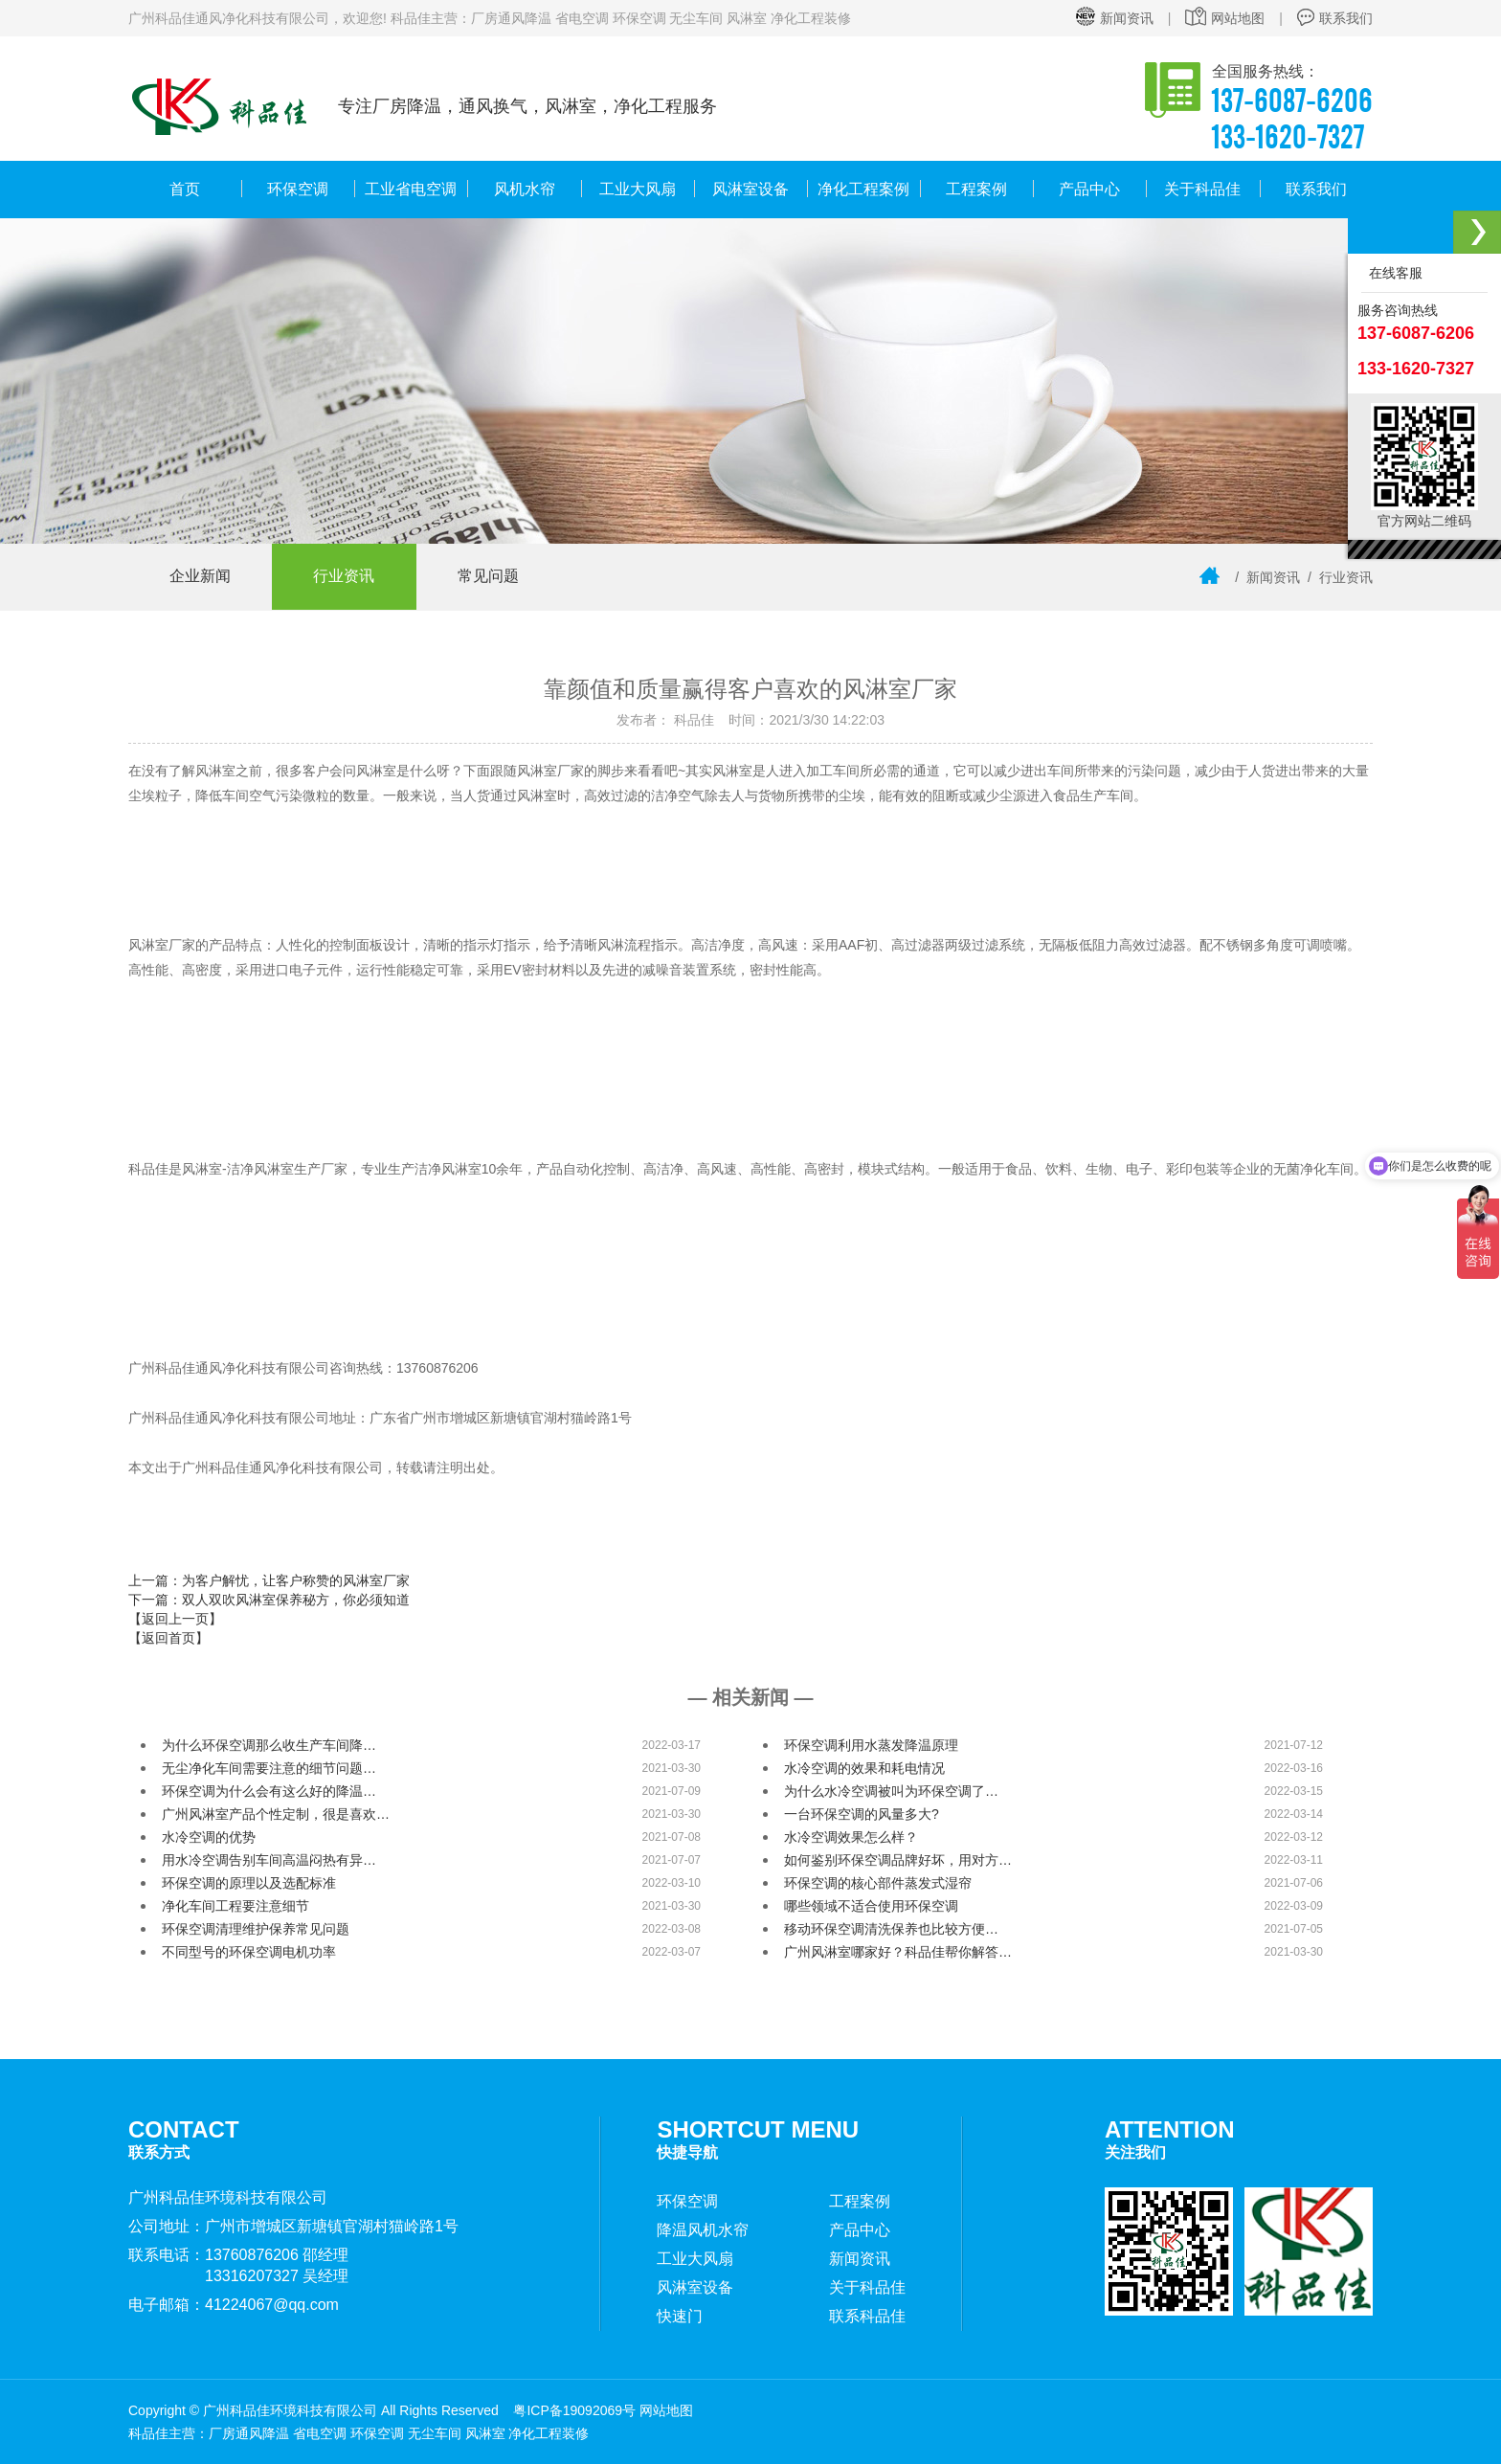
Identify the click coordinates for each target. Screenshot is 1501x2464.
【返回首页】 (168, 1638)
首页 (184, 189)
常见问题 (496, 577)
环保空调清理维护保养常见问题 (255, 1929)
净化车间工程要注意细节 (235, 1906)
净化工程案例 (863, 189)
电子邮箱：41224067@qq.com (233, 2304)
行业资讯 (349, 577)
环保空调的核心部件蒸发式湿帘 (878, 1883)
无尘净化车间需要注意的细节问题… (269, 1768)
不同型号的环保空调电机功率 (249, 1952)
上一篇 (269, 1580)
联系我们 (1335, 18)
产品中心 (1089, 189)
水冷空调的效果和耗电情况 (864, 1768)
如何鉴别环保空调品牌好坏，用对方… (898, 1860)
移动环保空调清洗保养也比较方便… (891, 1929)
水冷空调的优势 (209, 1837)
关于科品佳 (1202, 189)
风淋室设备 (750, 189)
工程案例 (976, 189)
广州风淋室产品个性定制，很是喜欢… (276, 1814)
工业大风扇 (637, 189)
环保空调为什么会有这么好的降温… (269, 1791)
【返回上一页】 (175, 1618)
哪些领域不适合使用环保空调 (871, 1906)
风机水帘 (524, 189)
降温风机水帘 (703, 2230)
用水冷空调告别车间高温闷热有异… (269, 1860)
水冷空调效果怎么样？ (851, 1837)
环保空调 (297, 189)
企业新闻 (202, 577)
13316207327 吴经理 (276, 2276)
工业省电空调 (411, 189)
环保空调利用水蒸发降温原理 (871, 1745)
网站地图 (1225, 18)
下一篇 (269, 1599)
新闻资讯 (1115, 18)
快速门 (680, 2316)
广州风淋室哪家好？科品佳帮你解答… (898, 1952)
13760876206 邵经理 (276, 2255)
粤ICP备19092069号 (574, 2410)
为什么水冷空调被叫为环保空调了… (891, 1791)
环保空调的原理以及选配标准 (249, 1883)
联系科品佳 (867, 2316)
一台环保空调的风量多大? (861, 1814)
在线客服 (1392, 272)
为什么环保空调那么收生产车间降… (269, 1745)
